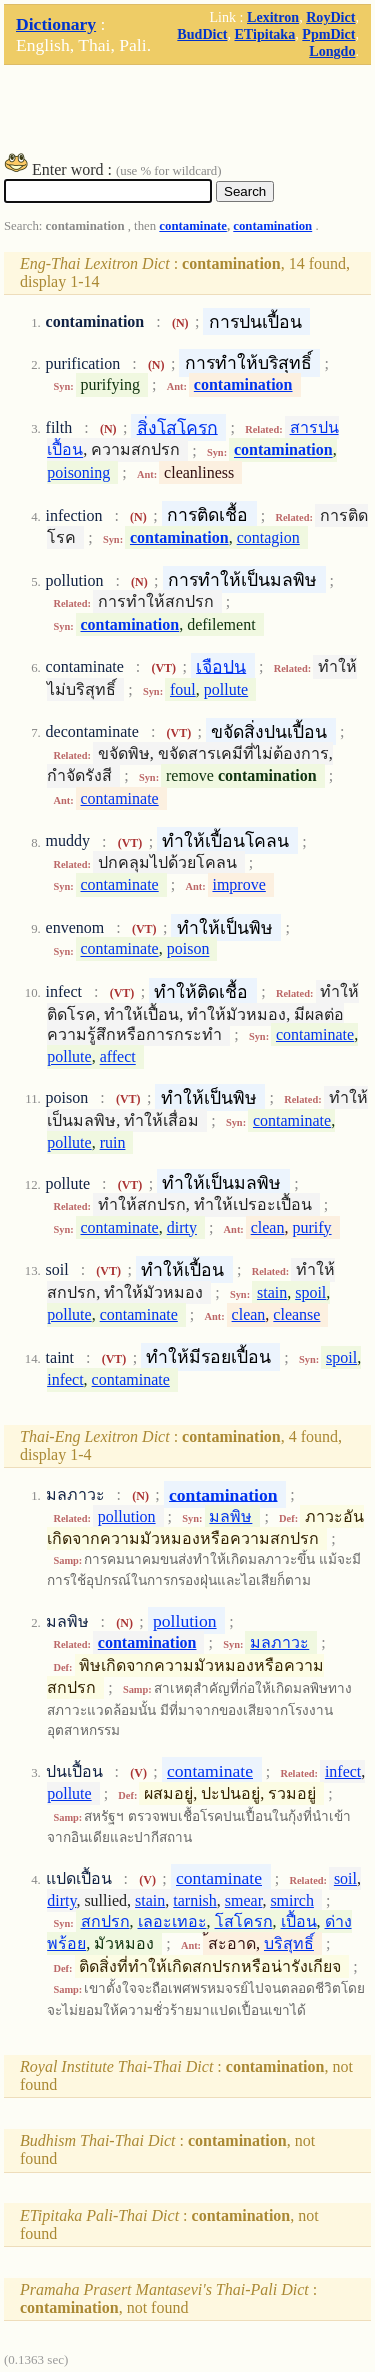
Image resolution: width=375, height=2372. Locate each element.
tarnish (195, 1900)
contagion (268, 537)
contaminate (193, 226)
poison (188, 949)
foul (183, 689)
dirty (182, 1227)
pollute (226, 689)
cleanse (296, 1314)
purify (311, 1227)
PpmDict (328, 34)
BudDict (202, 34)
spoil (310, 1292)
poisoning (78, 472)
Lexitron (273, 17)
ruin (113, 1142)
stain (272, 1292)
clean (268, 1227)
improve (238, 884)
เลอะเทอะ (172, 1921)
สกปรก (105, 1921)
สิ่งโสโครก (177, 427)
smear (244, 1900)
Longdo (332, 51)
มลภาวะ (279, 1642)
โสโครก (244, 1921)
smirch (292, 1900)
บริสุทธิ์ (289, 1943)
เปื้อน (299, 1921)
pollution (127, 1516)
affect (118, 1057)
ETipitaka (264, 34)
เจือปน (221, 666)
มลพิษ (230, 1516)
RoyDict (330, 17)
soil (345, 1878)
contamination (272, 226)
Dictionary (56, 24)
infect (65, 1379)
